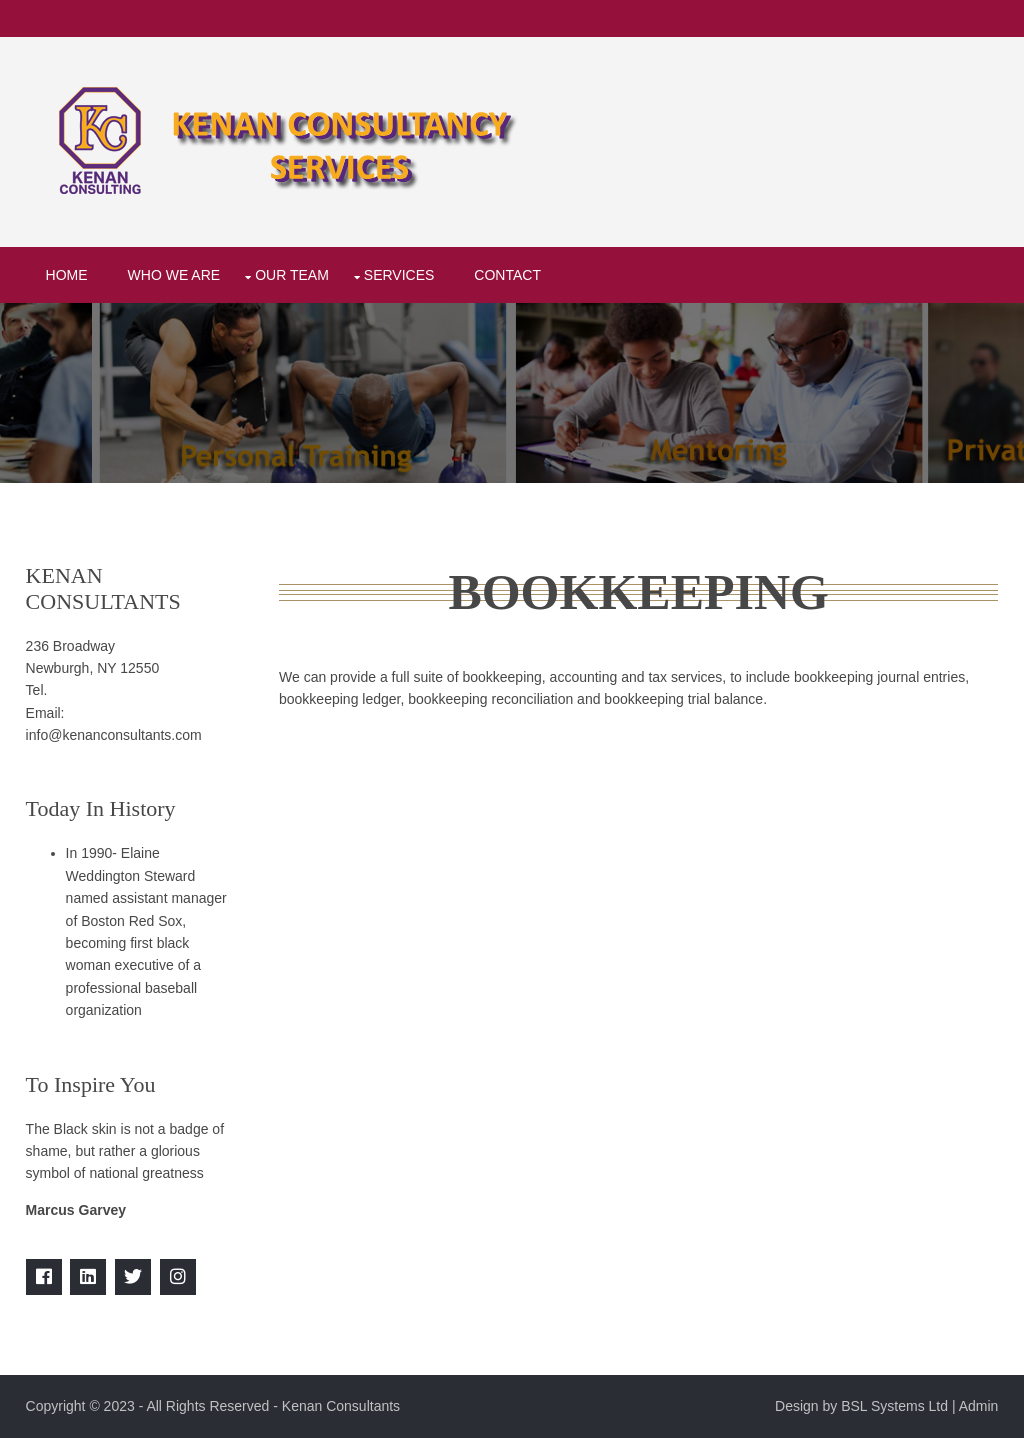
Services (399, 275)
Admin (979, 1406)
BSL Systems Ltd (894, 1406)
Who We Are (174, 275)
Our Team (292, 275)
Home (67, 275)
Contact (507, 275)
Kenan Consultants (341, 1406)
